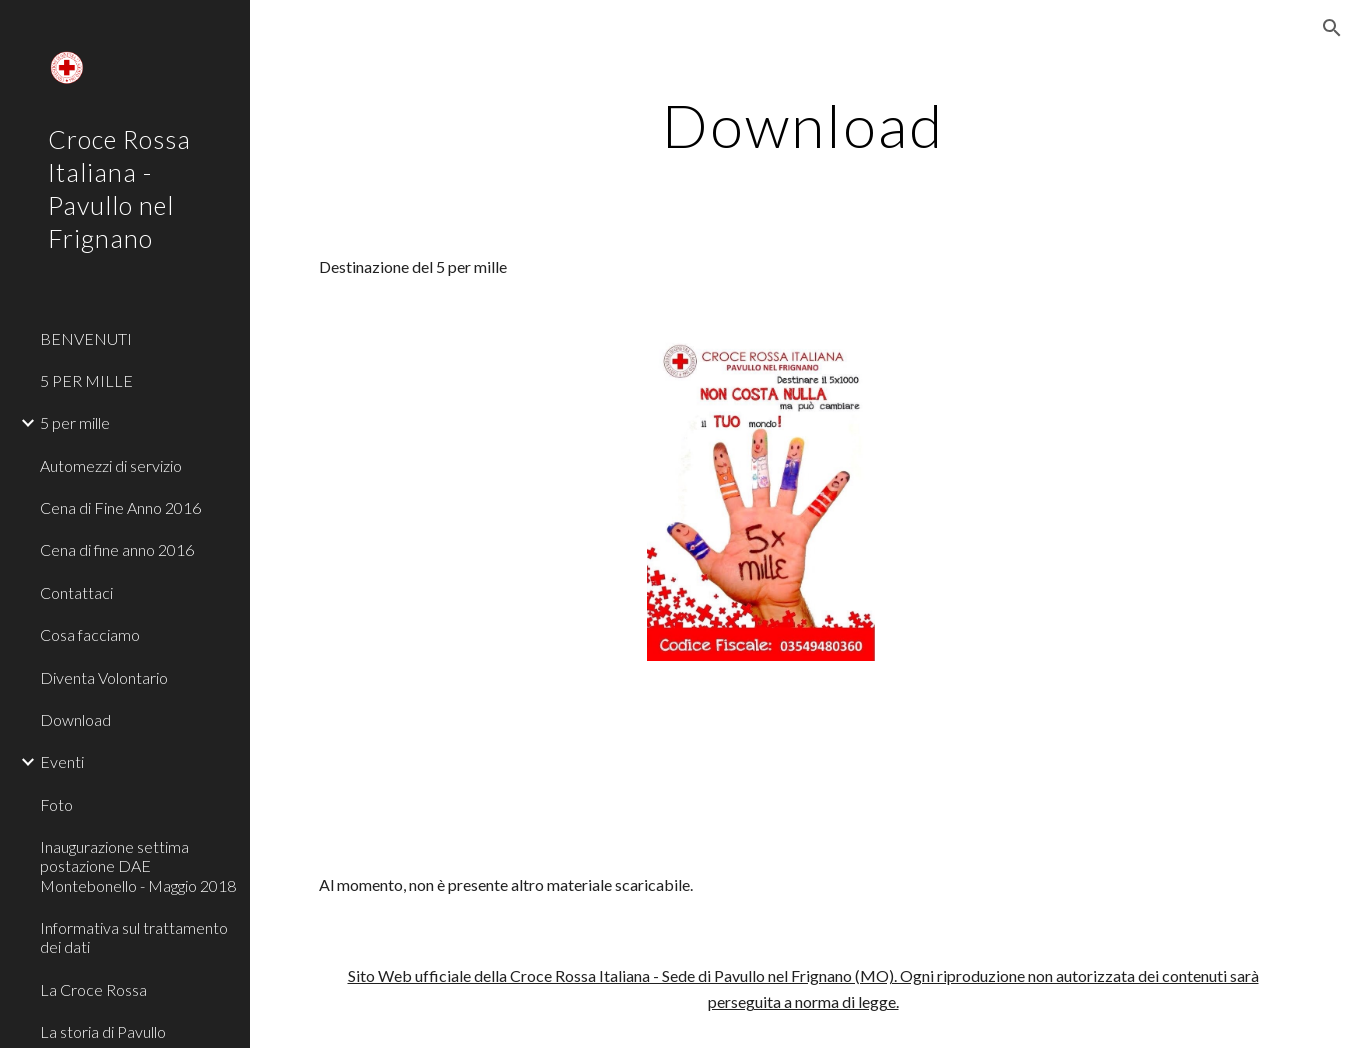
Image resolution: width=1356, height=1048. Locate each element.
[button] (1332, 28)
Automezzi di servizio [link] (111, 465)
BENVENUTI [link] (86, 338)
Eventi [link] (62, 761)
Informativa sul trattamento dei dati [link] (134, 937)
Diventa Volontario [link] (104, 677)
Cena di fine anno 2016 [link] (117, 549)
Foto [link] (56, 804)
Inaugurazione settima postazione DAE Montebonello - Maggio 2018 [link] (138, 866)
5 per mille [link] (75, 422)
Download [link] (75, 719)
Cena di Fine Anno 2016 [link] (120, 507)
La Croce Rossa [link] (93, 989)
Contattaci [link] (76, 592)
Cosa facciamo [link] (90, 634)
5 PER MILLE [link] (86, 380)
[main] (803, 125)
